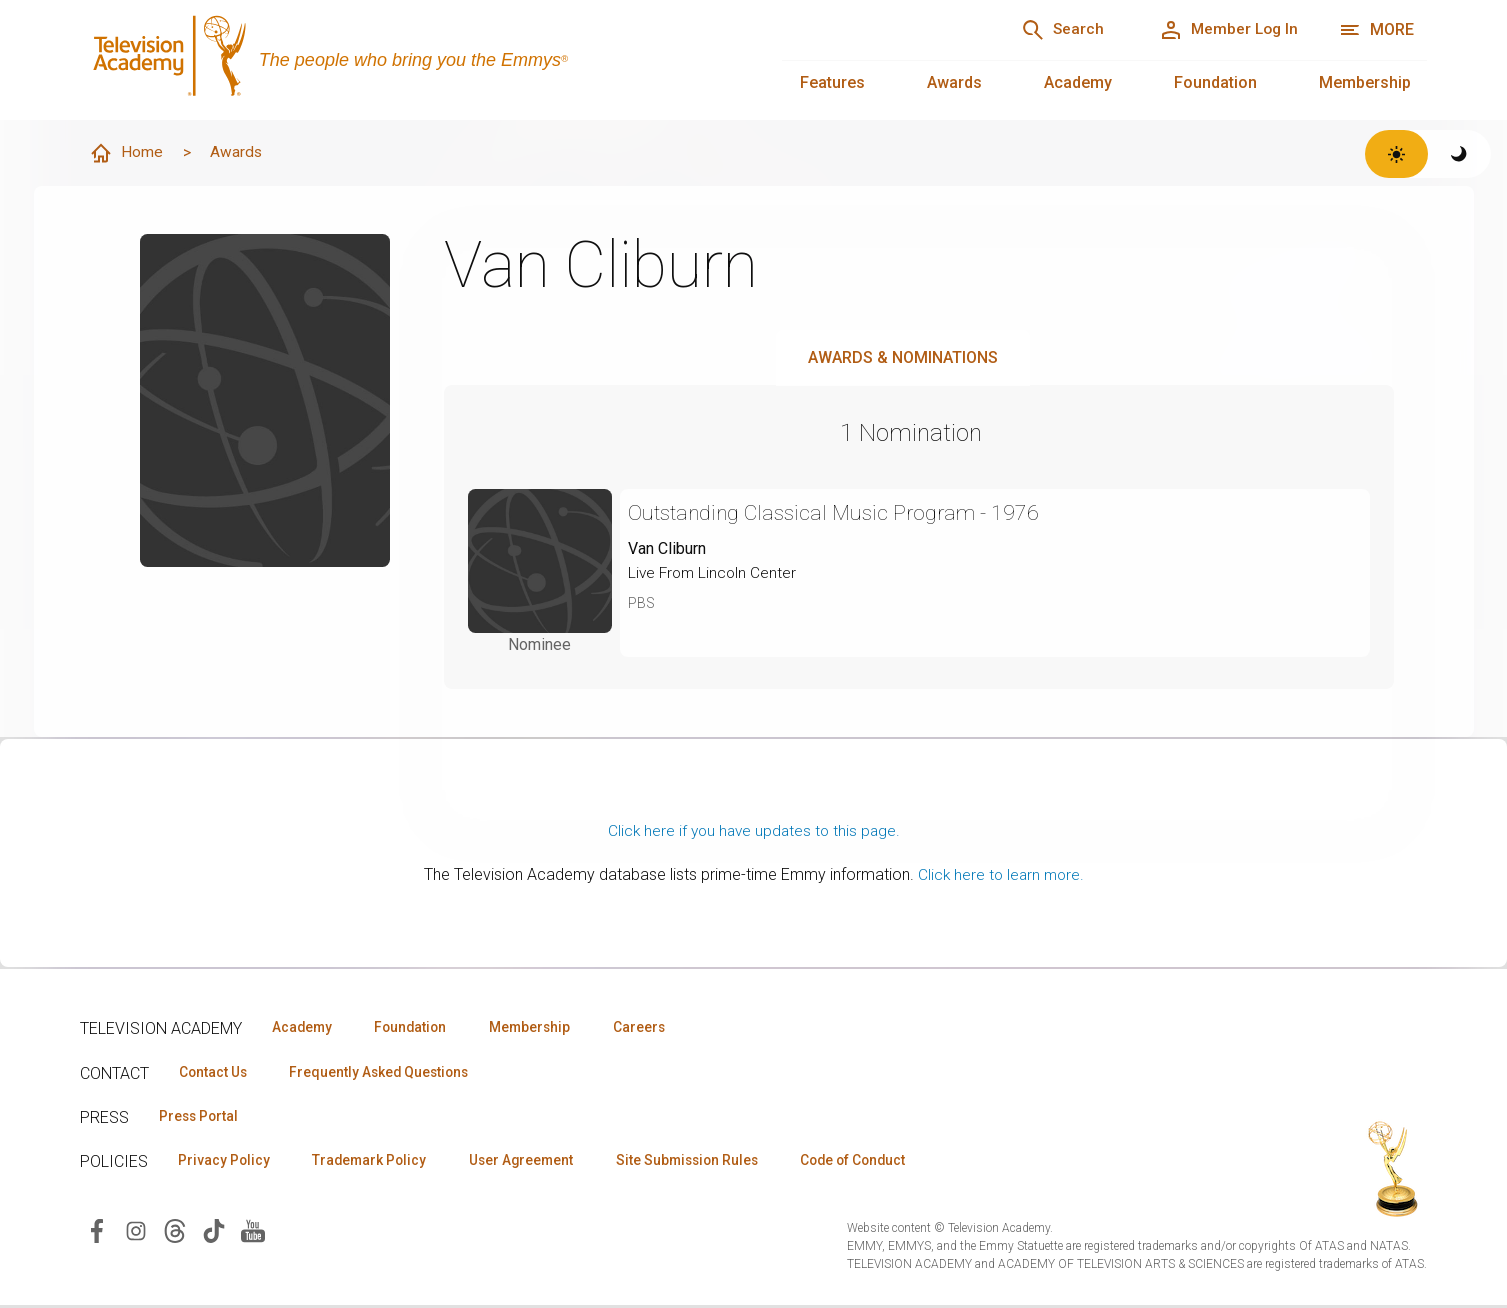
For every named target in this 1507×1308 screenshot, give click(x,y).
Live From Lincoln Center (714, 573)
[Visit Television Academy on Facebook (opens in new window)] (97, 1233)
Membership (1365, 82)
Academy (1078, 82)
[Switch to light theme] (1396, 154)
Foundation (1215, 82)
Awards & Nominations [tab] (903, 358)
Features (832, 82)
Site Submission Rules (711, 1163)
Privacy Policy (226, 1163)
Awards (954, 82)
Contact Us (216, 1073)
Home (127, 154)
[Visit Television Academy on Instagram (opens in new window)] (136, 1233)
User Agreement (537, 1163)
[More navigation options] (1376, 30)
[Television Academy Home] (411, 60)
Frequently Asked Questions (390, 1073)
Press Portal (202, 1118)
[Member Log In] (1223, 30)
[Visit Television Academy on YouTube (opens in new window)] (253, 1233)
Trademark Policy (378, 1163)
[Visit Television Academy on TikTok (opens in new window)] (214, 1233)
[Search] (1048, 30)
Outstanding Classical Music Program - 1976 (841, 513)
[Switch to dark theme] (1459, 154)
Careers (661, 1028)
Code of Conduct (887, 1163)
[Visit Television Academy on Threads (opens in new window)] (175, 1233)
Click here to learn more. (1000, 875)
